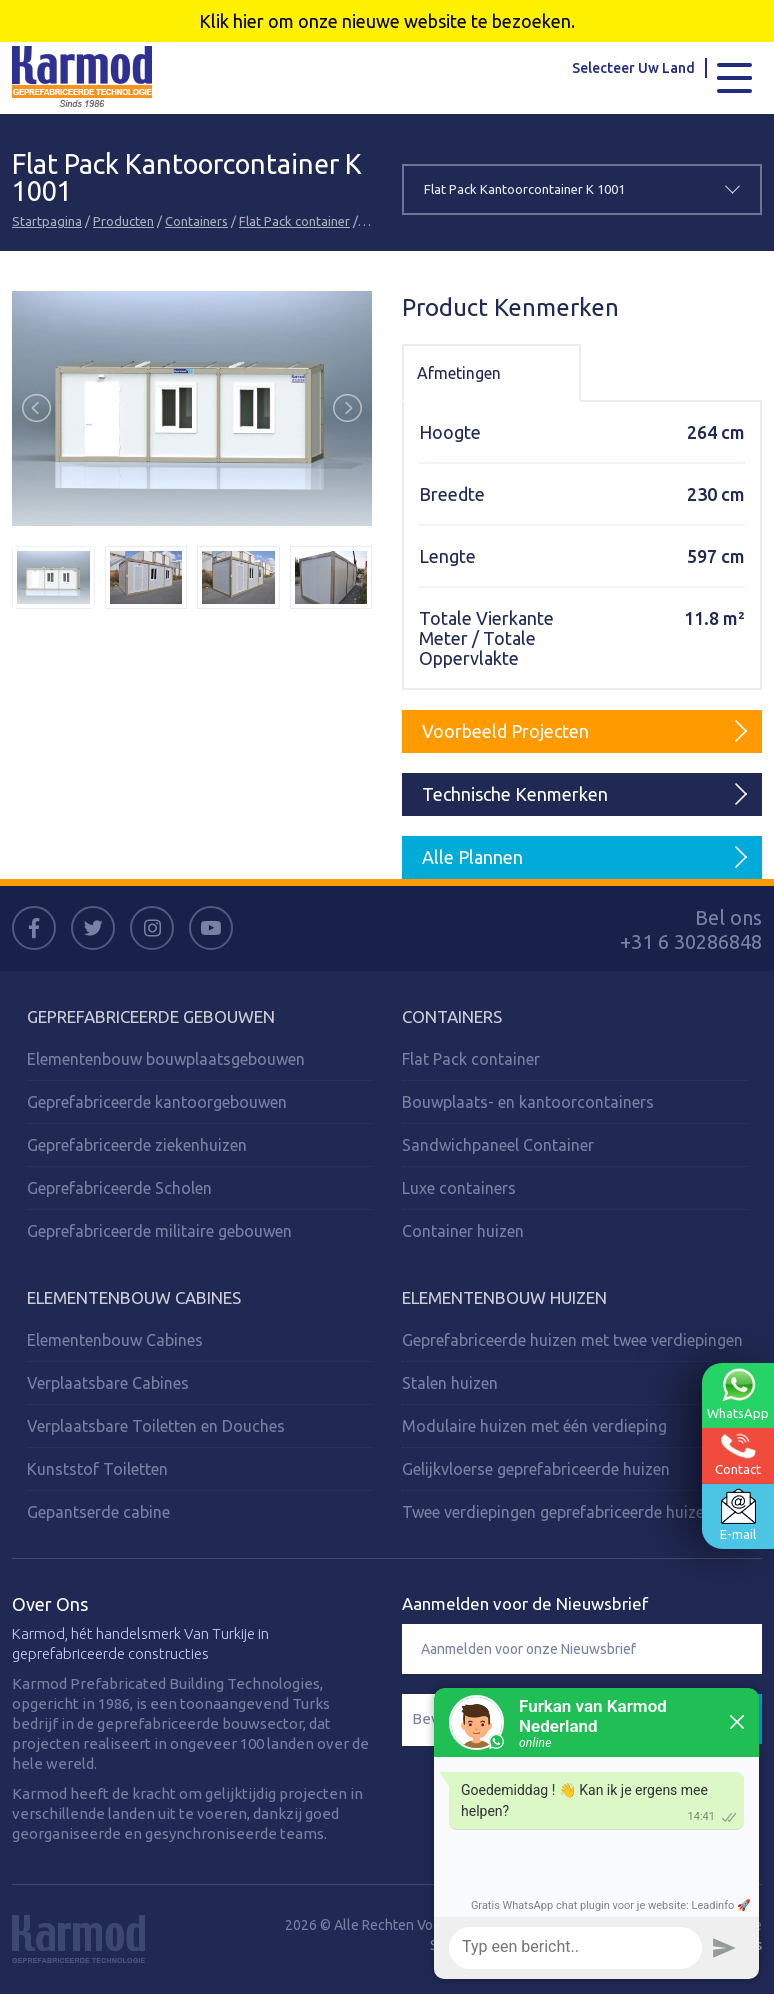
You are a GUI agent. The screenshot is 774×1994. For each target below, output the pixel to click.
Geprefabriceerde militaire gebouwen (159, 1231)
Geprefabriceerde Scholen (119, 1188)
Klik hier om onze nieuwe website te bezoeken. (387, 21)
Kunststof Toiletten (97, 1469)
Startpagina (47, 221)
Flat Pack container (294, 221)
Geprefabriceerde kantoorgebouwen (157, 1102)
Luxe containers (459, 1188)
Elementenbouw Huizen (504, 1297)
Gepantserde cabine (98, 1512)
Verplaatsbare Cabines (108, 1383)
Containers (196, 221)
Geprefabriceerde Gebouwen (151, 1016)
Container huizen (463, 1231)
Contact (738, 1453)
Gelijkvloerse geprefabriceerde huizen (536, 1469)
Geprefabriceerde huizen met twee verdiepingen (572, 1340)
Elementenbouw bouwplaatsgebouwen (166, 1059)
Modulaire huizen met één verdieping (534, 1426)
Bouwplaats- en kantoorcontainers (528, 1102)
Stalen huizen (450, 1383)
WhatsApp (738, 1393)
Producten (123, 221)
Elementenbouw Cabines (134, 1297)
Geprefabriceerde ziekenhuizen (137, 1145)
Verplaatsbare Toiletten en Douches (156, 1426)
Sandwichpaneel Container (498, 1145)
